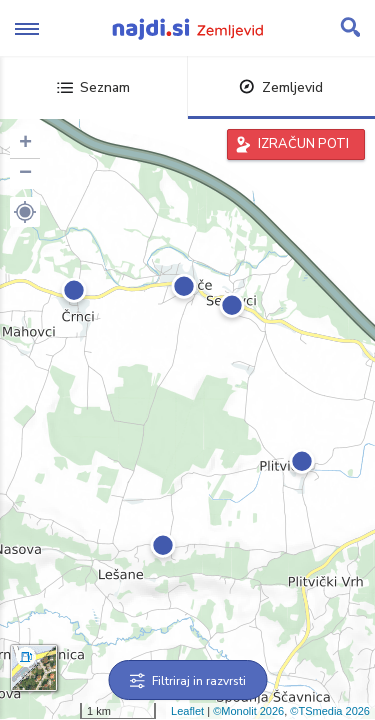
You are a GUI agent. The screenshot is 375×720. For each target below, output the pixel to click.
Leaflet (187, 711)
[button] (25, 212)
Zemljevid (281, 87)
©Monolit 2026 (248, 711)
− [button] (25, 174)
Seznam (93, 87)
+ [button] (25, 144)
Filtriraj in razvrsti (187, 681)
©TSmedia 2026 (330, 711)
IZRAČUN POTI (303, 144)
